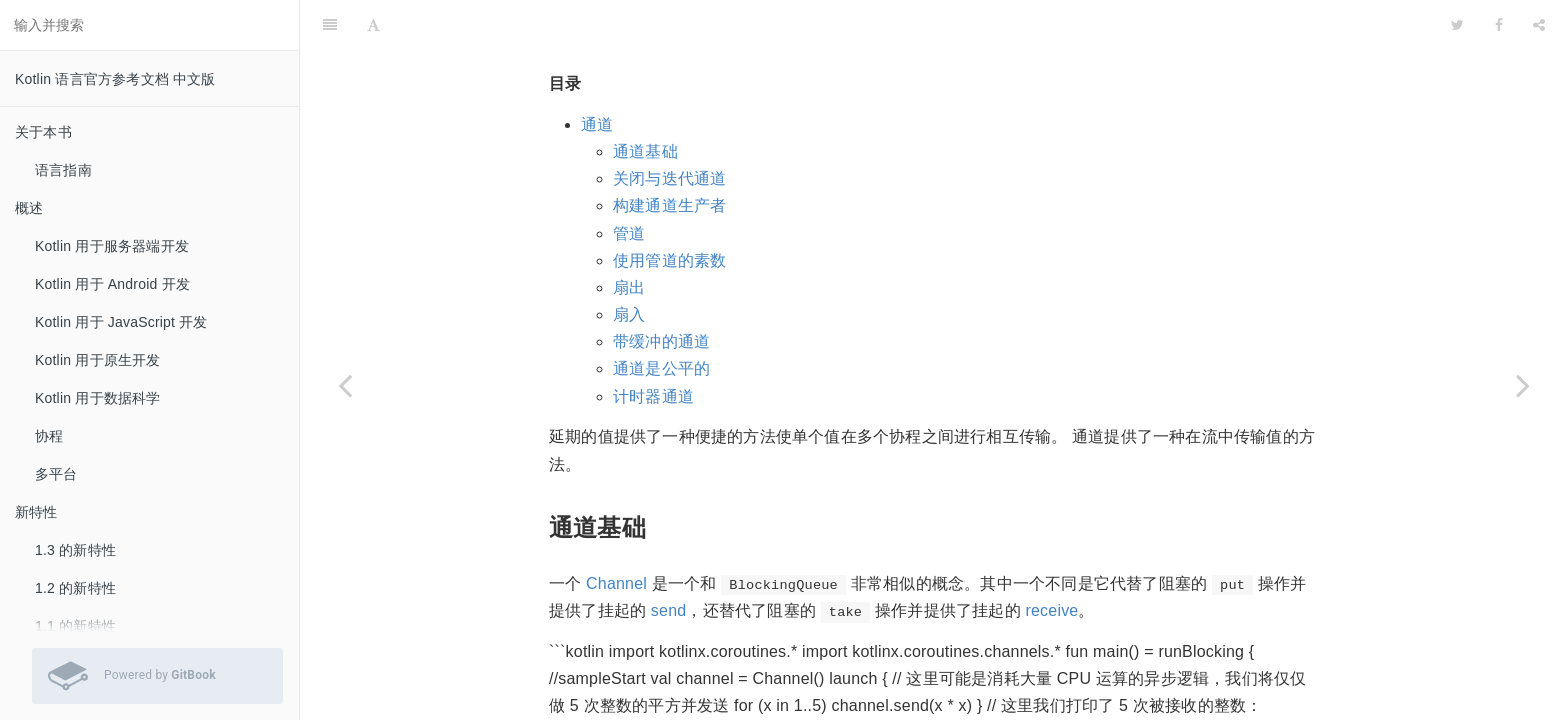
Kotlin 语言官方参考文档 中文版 (115, 79)
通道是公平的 (661, 318)
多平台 (56, 474)
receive (1051, 560)
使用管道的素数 (669, 210)
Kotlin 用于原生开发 (98, 360)
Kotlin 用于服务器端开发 (112, 246)
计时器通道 (653, 346)
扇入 (629, 264)
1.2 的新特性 (75, 588)
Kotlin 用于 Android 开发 (112, 284)
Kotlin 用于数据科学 (98, 398)
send (669, 560)
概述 (29, 208)
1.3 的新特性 (75, 550)
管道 (629, 183)
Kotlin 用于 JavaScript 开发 (121, 322)
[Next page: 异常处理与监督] (1523, 385)
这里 (633, 709)
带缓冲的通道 (661, 291)
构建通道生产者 (669, 155)
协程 (49, 436)
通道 (597, 74)
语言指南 (63, 170)
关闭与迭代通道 (669, 128)
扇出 (629, 237)
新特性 (36, 512)
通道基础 (645, 101)
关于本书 (43, 132)
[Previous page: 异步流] (345, 385)
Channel (616, 533)
